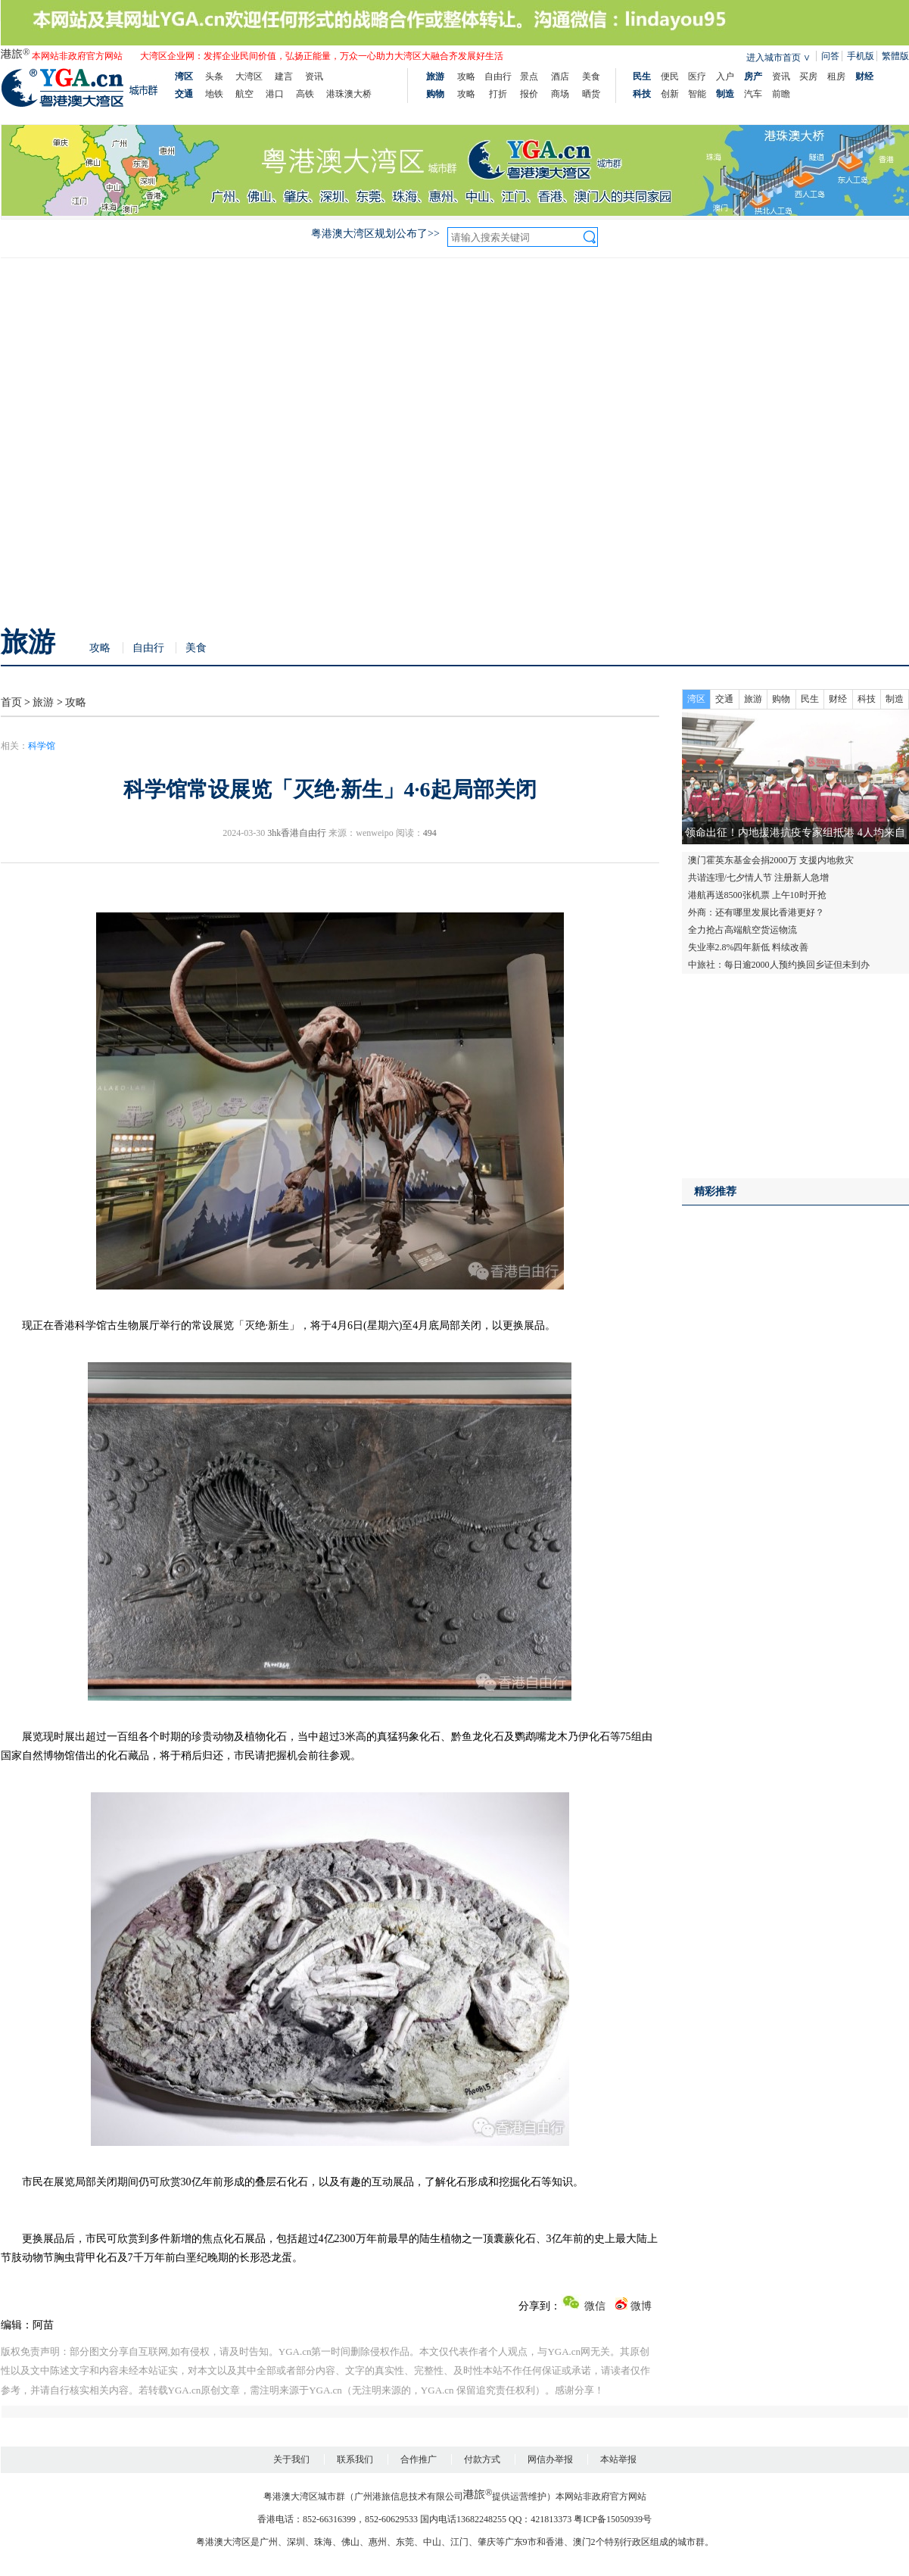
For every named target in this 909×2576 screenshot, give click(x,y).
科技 (867, 699)
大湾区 (249, 76)
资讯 (314, 76)
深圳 (296, 2542)
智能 (697, 94)
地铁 (214, 94)
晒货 (591, 94)
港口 (275, 94)
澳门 (582, 2542)
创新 (670, 94)
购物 (781, 699)
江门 (459, 2542)
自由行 (498, 76)
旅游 (28, 642)
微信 (583, 2306)
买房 (808, 76)
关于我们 (291, 2459)
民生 (810, 699)
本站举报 (618, 2459)
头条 (214, 76)
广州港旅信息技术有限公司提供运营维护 (450, 2496)
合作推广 (418, 2459)
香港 (555, 2542)
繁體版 (895, 56)
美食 (591, 76)
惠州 (378, 2542)
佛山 (350, 2542)
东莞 (405, 2542)
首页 (11, 702)
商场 (560, 94)
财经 (838, 699)
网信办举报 (550, 2459)
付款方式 (482, 2459)
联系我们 (355, 2459)
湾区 (696, 699)
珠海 (323, 2542)
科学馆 (41, 746)
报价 (529, 94)
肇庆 (487, 2542)
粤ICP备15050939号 (613, 2519)
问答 (830, 56)
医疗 (697, 76)
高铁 (305, 94)
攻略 (466, 76)
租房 (836, 76)
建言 (284, 76)
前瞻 (781, 94)
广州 (269, 2542)
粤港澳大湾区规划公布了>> (375, 233)
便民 (670, 76)
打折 (498, 94)
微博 (633, 2306)
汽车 (753, 94)
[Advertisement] (163, 441)
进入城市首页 (773, 57)
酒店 (560, 76)
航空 (244, 94)
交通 (724, 699)
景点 (529, 76)
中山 (432, 2542)
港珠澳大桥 (349, 94)
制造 (895, 699)
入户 (725, 76)
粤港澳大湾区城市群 (304, 2496)
